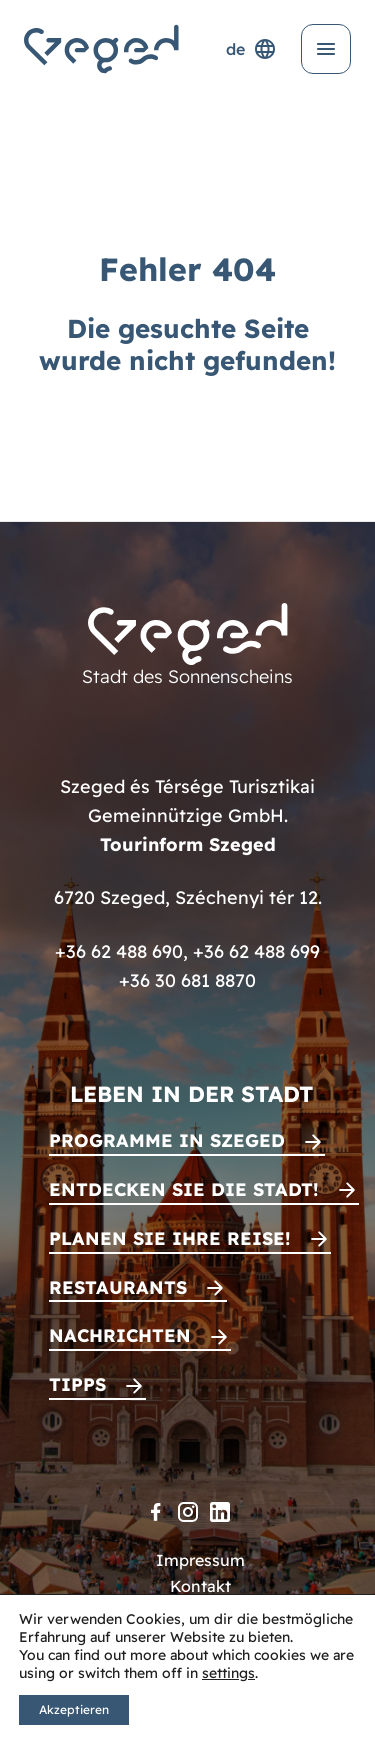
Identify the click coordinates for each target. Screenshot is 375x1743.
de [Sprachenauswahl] (251, 49)
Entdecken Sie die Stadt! (184, 1189)
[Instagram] (188, 1512)
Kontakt (200, 1586)
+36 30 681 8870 (187, 980)
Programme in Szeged (167, 1140)
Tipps (77, 1384)
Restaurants (118, 1287)
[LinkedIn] (220, 1512)
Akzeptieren (74, 1709)
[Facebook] (156, 1512)
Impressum (200, 1560)
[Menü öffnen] (326, 49)
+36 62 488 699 (256, 951)
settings (228, 1673)
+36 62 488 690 (119, 951)
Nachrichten (120, 1335)
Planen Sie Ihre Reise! (170, 1238)
